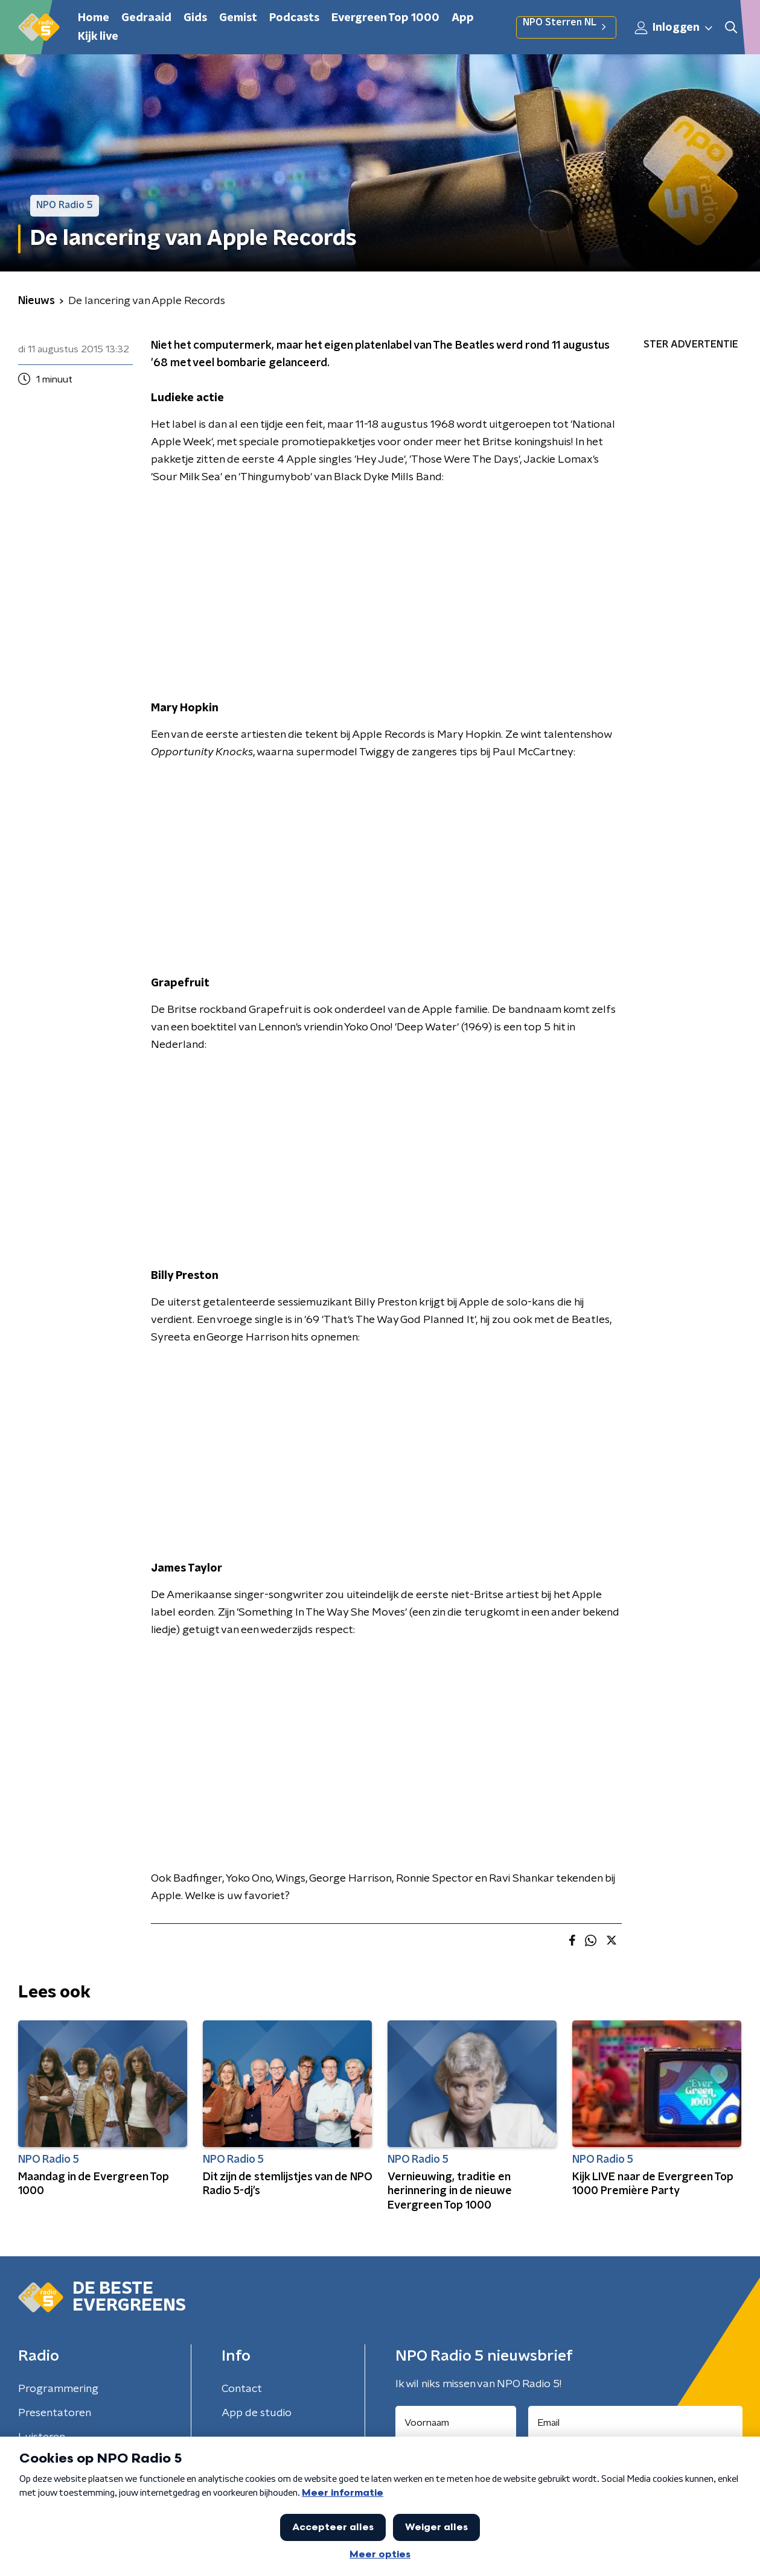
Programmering (58, 2389)
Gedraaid (146, 18)
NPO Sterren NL (566, 27)
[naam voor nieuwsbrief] (455, 2423)
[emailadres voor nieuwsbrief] (635, 2423)
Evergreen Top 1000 (385, 18)
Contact (242, 2389)
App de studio (257, 2413)
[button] (731, 27)
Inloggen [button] (674, 27)
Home (93, 18)
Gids (195, 18)
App (463, 18)
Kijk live (98, 36)
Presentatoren (54, 2413)
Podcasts (294, 18)
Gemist (238, 18)
